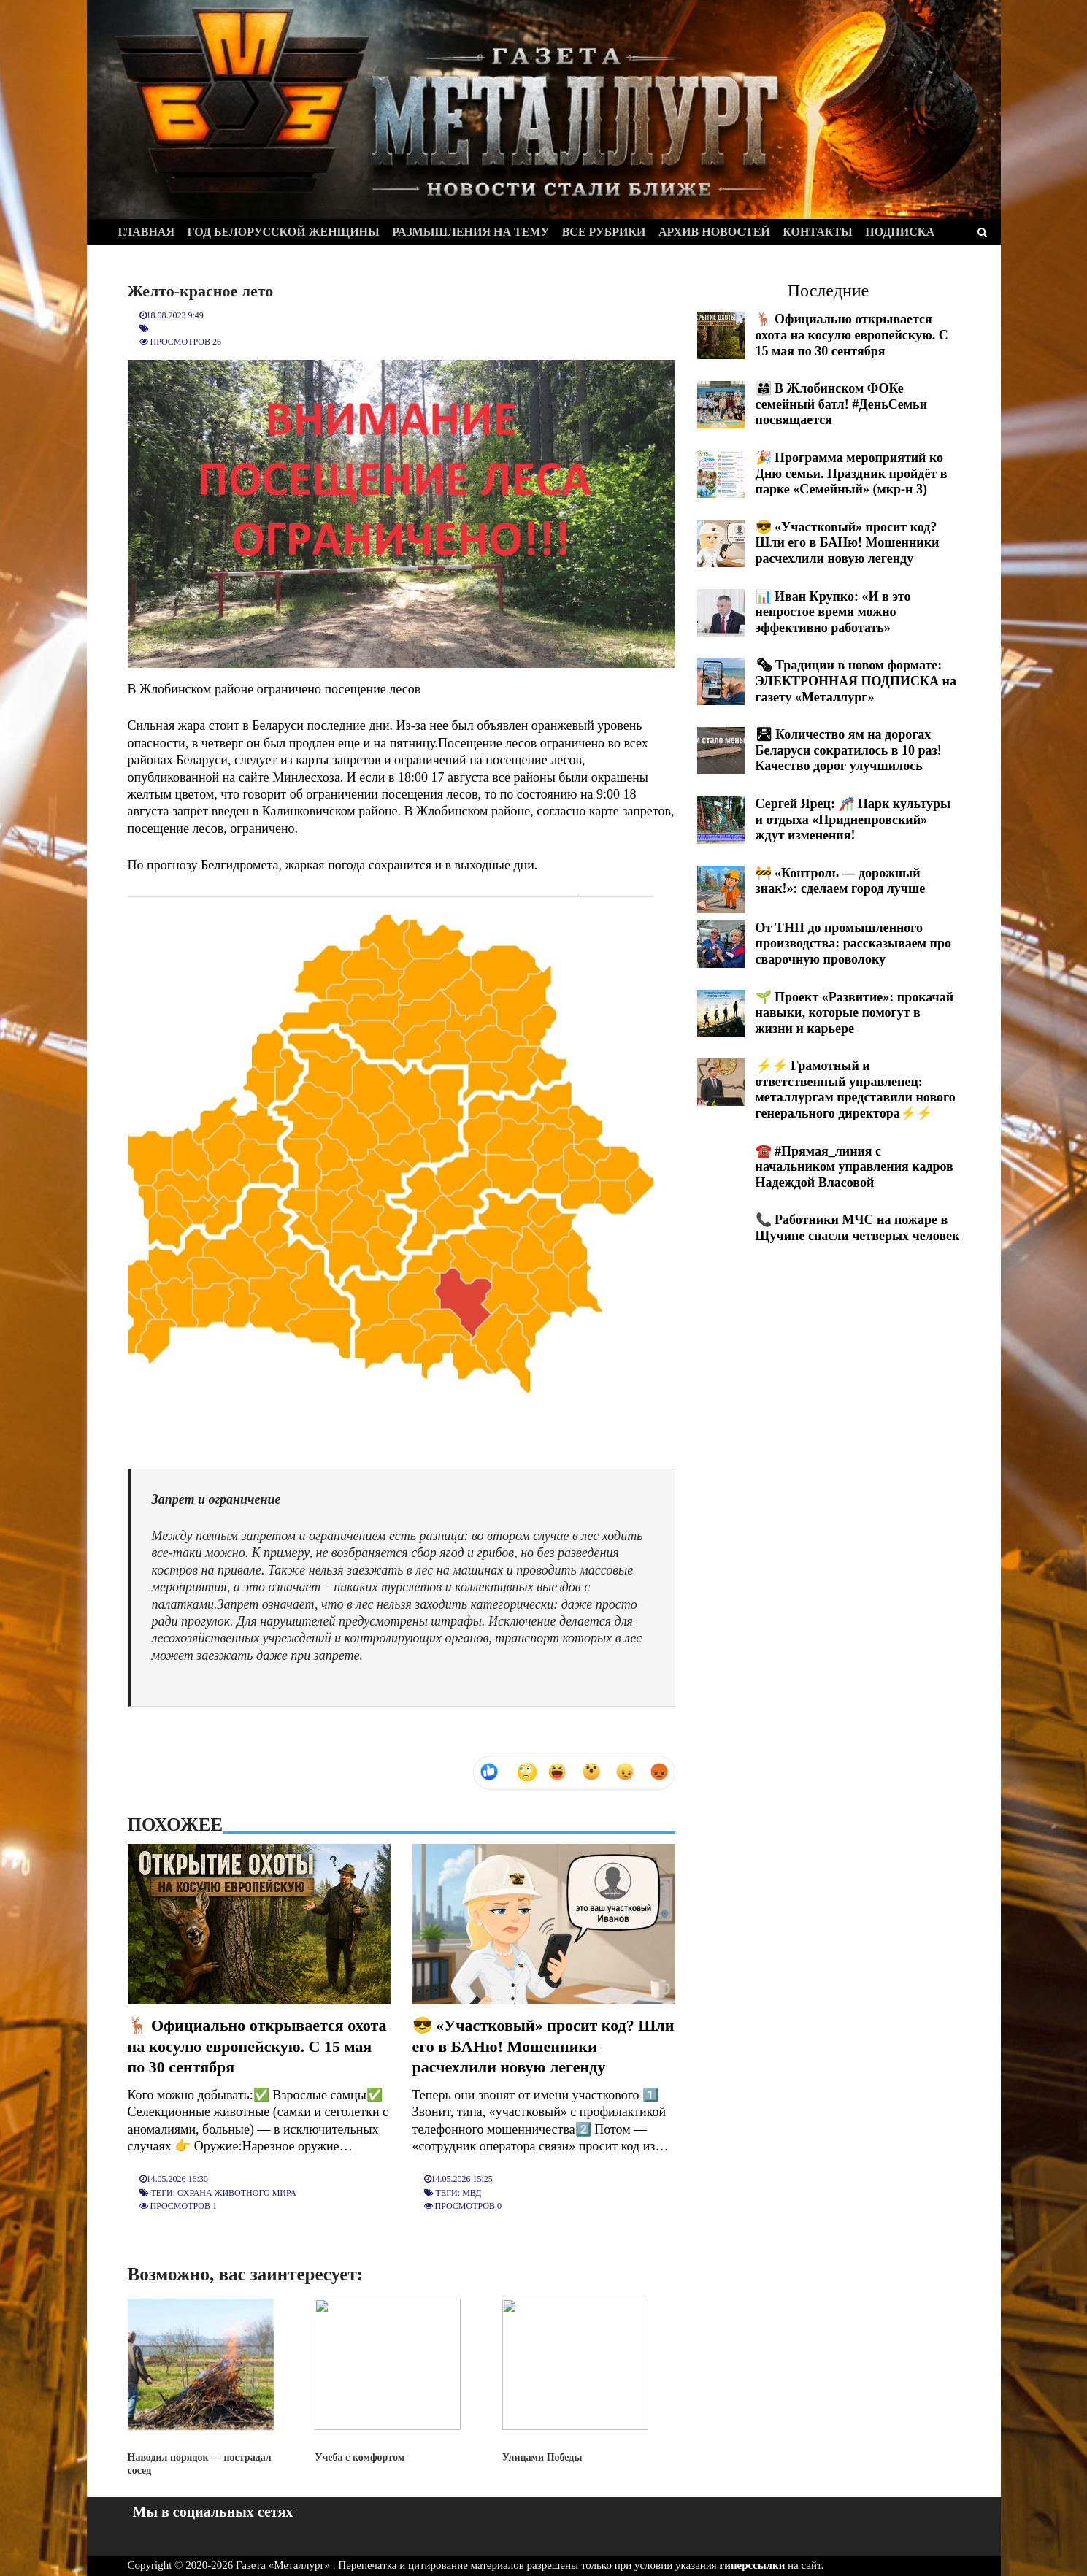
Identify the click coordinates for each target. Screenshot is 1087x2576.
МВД (471, 2193)
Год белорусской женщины (283, 232)
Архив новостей (714, 232)
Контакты (818, 232)
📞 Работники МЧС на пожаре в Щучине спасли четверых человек (858, 1227)
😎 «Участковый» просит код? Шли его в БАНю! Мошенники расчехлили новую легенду (543, 2046)
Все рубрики (604, 232)
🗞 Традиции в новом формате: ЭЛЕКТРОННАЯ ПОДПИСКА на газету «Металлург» (856, 681)
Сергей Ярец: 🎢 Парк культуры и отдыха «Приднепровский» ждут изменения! (853, 819)
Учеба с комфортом (388, 2380)
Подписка (899, 232)
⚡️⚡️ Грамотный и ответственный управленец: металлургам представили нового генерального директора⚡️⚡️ (856, 1089)
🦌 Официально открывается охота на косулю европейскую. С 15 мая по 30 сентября (257, 2046)
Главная (146, 232)
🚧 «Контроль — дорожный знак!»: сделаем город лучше (841, 881)
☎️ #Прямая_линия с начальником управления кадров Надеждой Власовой (854, 1167)
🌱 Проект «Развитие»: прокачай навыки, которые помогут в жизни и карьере (855, 1013)
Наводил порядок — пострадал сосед (201, 2387)
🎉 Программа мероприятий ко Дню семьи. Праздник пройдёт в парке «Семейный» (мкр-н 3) (852, 473)
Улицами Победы (575, 2380)
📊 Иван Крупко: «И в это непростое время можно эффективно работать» (833, 612)
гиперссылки (753, 2565)
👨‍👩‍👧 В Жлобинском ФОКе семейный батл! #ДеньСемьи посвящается (841, 404)
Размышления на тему (470, 232)
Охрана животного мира (236, 2193)
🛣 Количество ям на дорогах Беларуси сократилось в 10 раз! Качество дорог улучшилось (849, 750)
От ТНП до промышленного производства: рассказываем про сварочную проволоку (853, 943)
